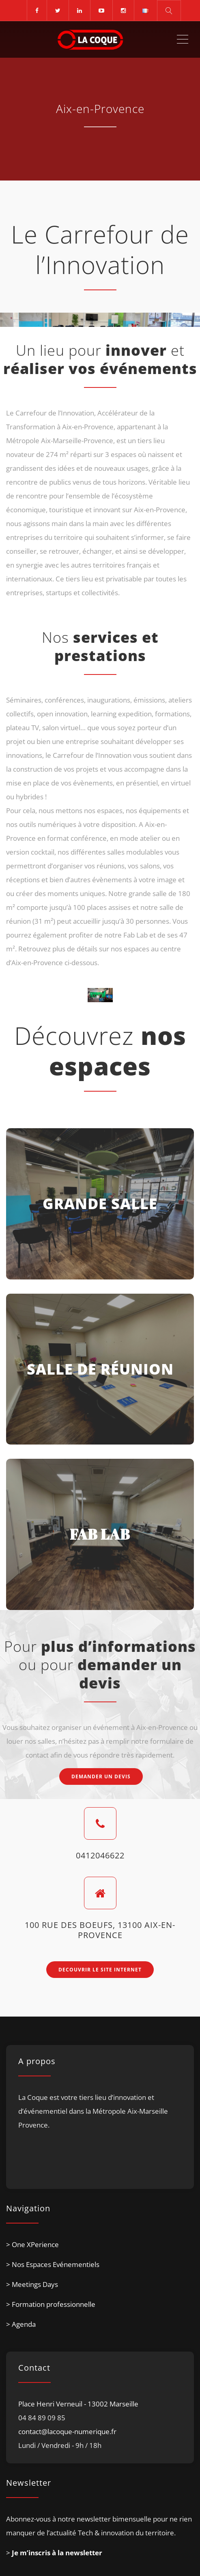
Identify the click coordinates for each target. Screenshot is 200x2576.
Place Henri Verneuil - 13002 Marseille (78, 2404)
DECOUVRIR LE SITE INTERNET (100, 1970)
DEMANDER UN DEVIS (101, 1776)
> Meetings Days (32, 2284)
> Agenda (21, 2324)
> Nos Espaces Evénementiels (52, 2264)
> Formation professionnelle (50, 2304)
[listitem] (100, 2131)
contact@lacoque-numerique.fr (67, 2432)
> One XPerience (32, 2245)
